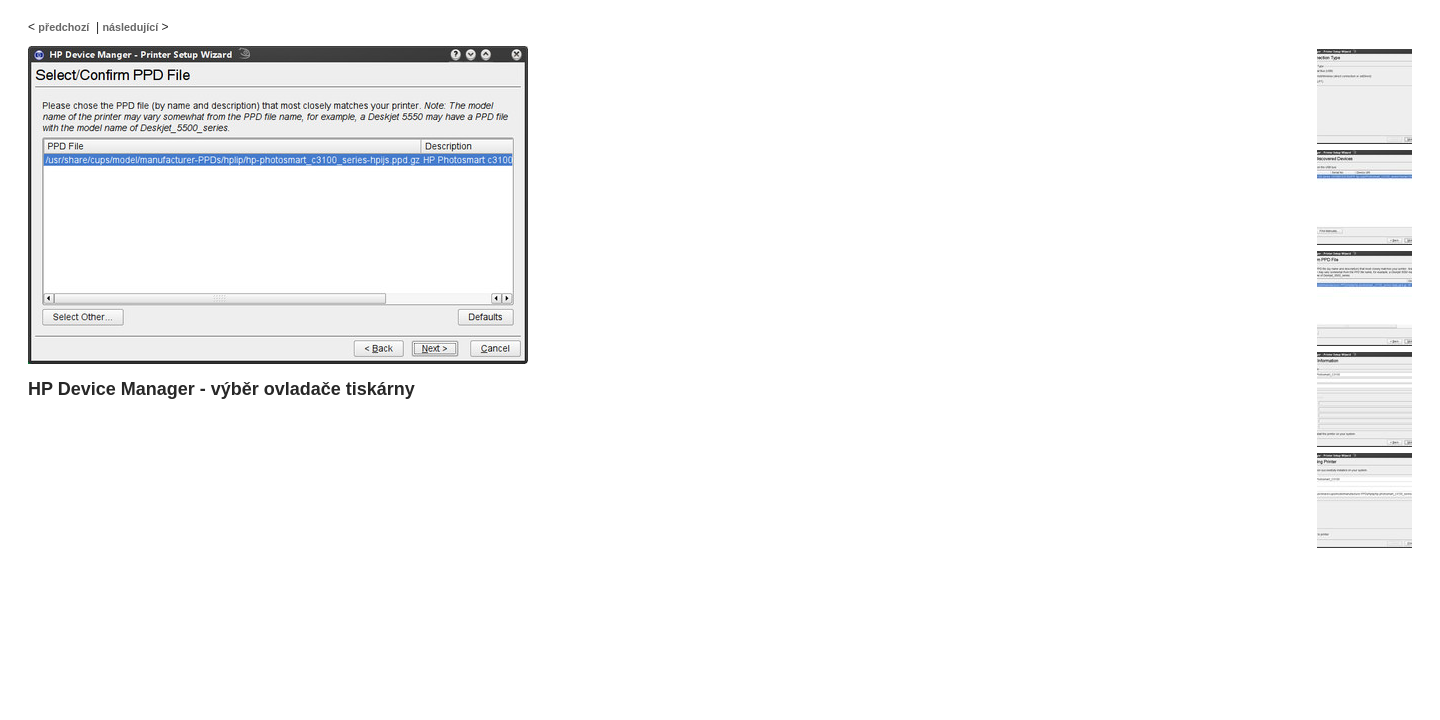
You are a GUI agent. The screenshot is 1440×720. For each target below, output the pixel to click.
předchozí (63, 27)
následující (130, 27)
